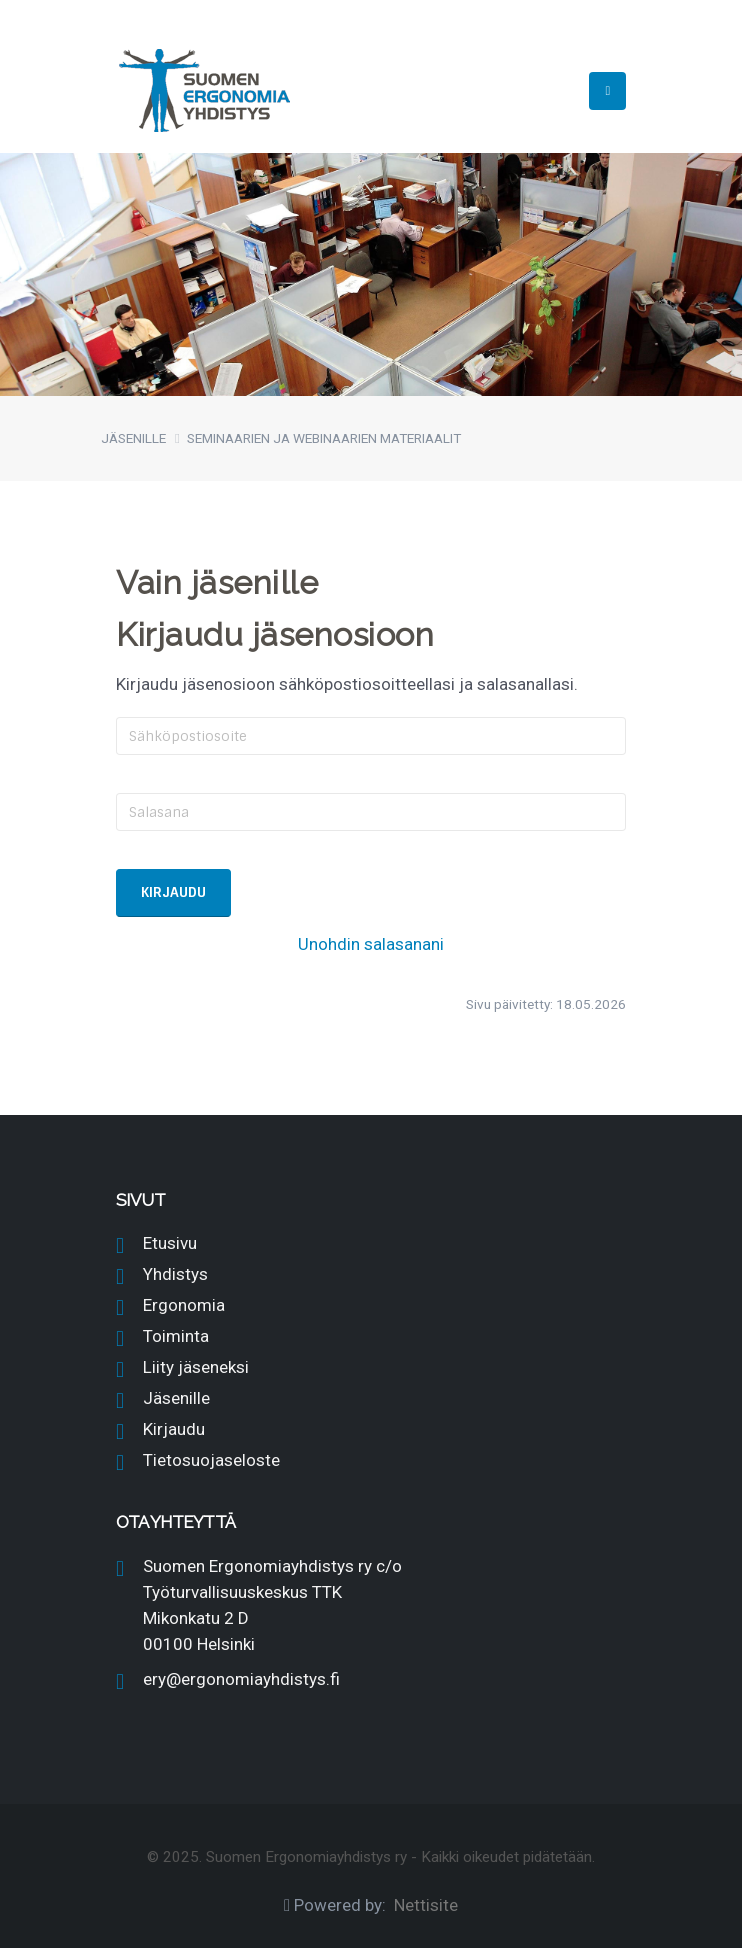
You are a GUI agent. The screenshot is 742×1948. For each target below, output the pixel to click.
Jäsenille (176, 1398)
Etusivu (170, 1243)
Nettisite (426, 1905)
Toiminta (176, 1336)
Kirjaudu (174, 1429)
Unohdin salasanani (371, 944)
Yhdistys (175, 1274)
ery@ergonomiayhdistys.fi (241, 1679)
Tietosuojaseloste (211, 1460)
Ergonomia (184, 1305)
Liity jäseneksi (196, 1367)
